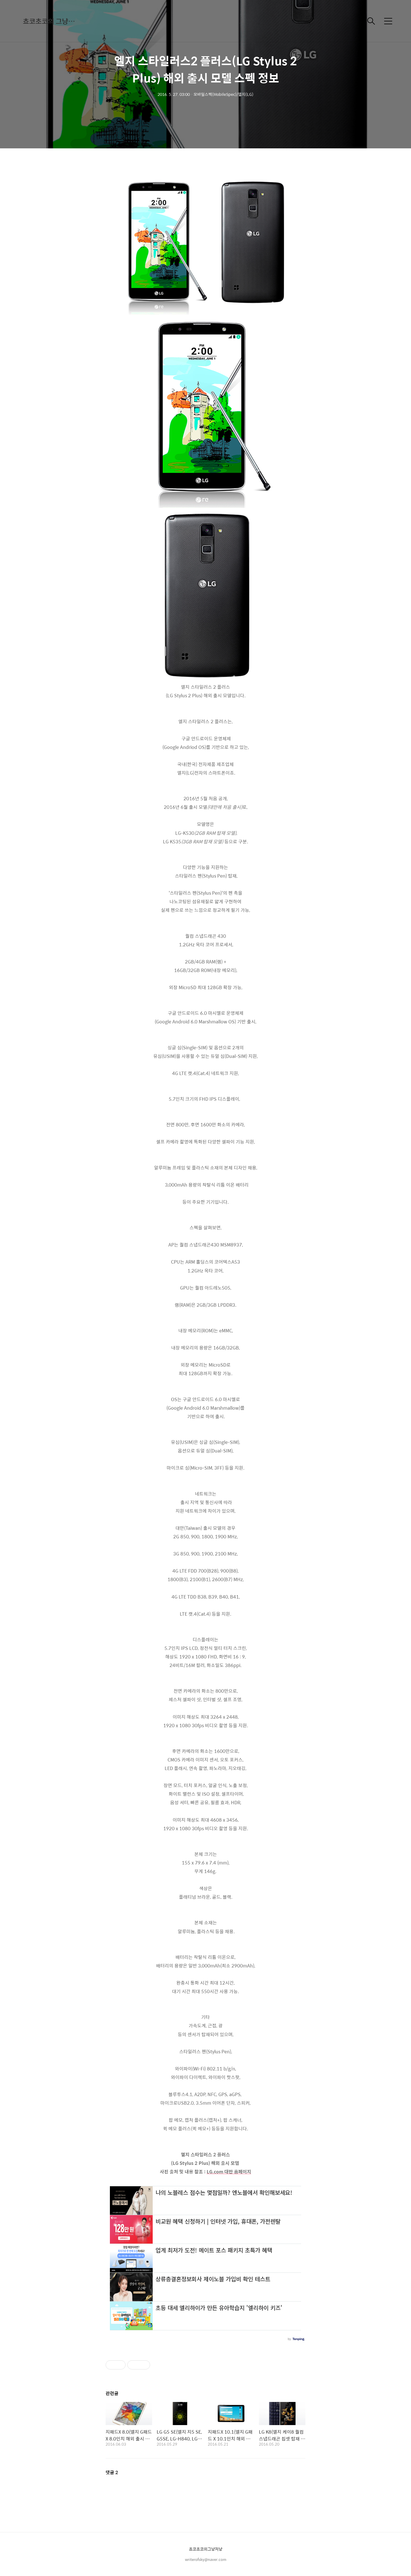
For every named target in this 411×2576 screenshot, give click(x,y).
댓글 (112, 2472)
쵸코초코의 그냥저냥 (51, 21)
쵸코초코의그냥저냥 (205, 2549)
